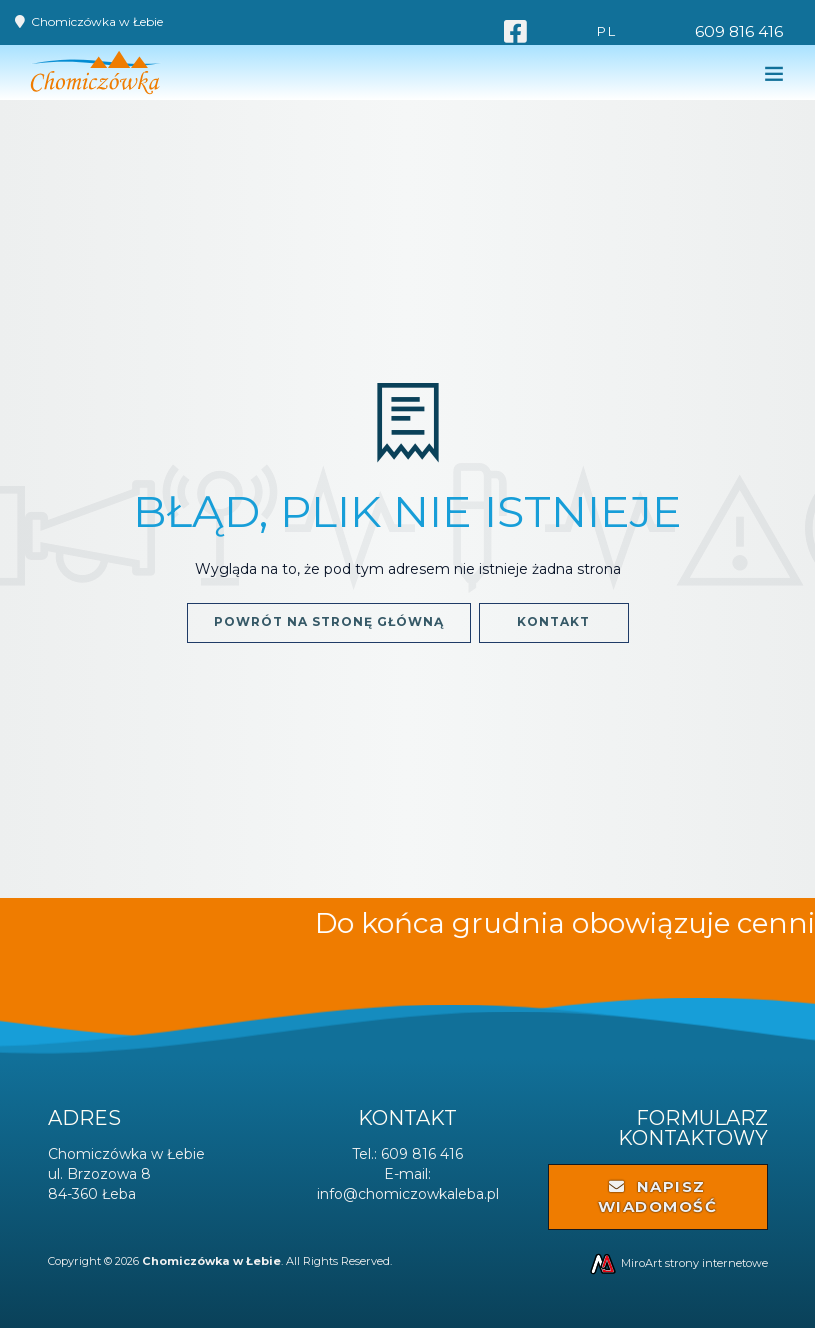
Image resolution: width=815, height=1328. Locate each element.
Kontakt (553, 621)
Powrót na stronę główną (329, 621)
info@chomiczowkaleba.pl (408, 1194)
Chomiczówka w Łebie (97, 21)
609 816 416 (739, 31)
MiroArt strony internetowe (678, 1263)
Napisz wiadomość (658, 1196)
